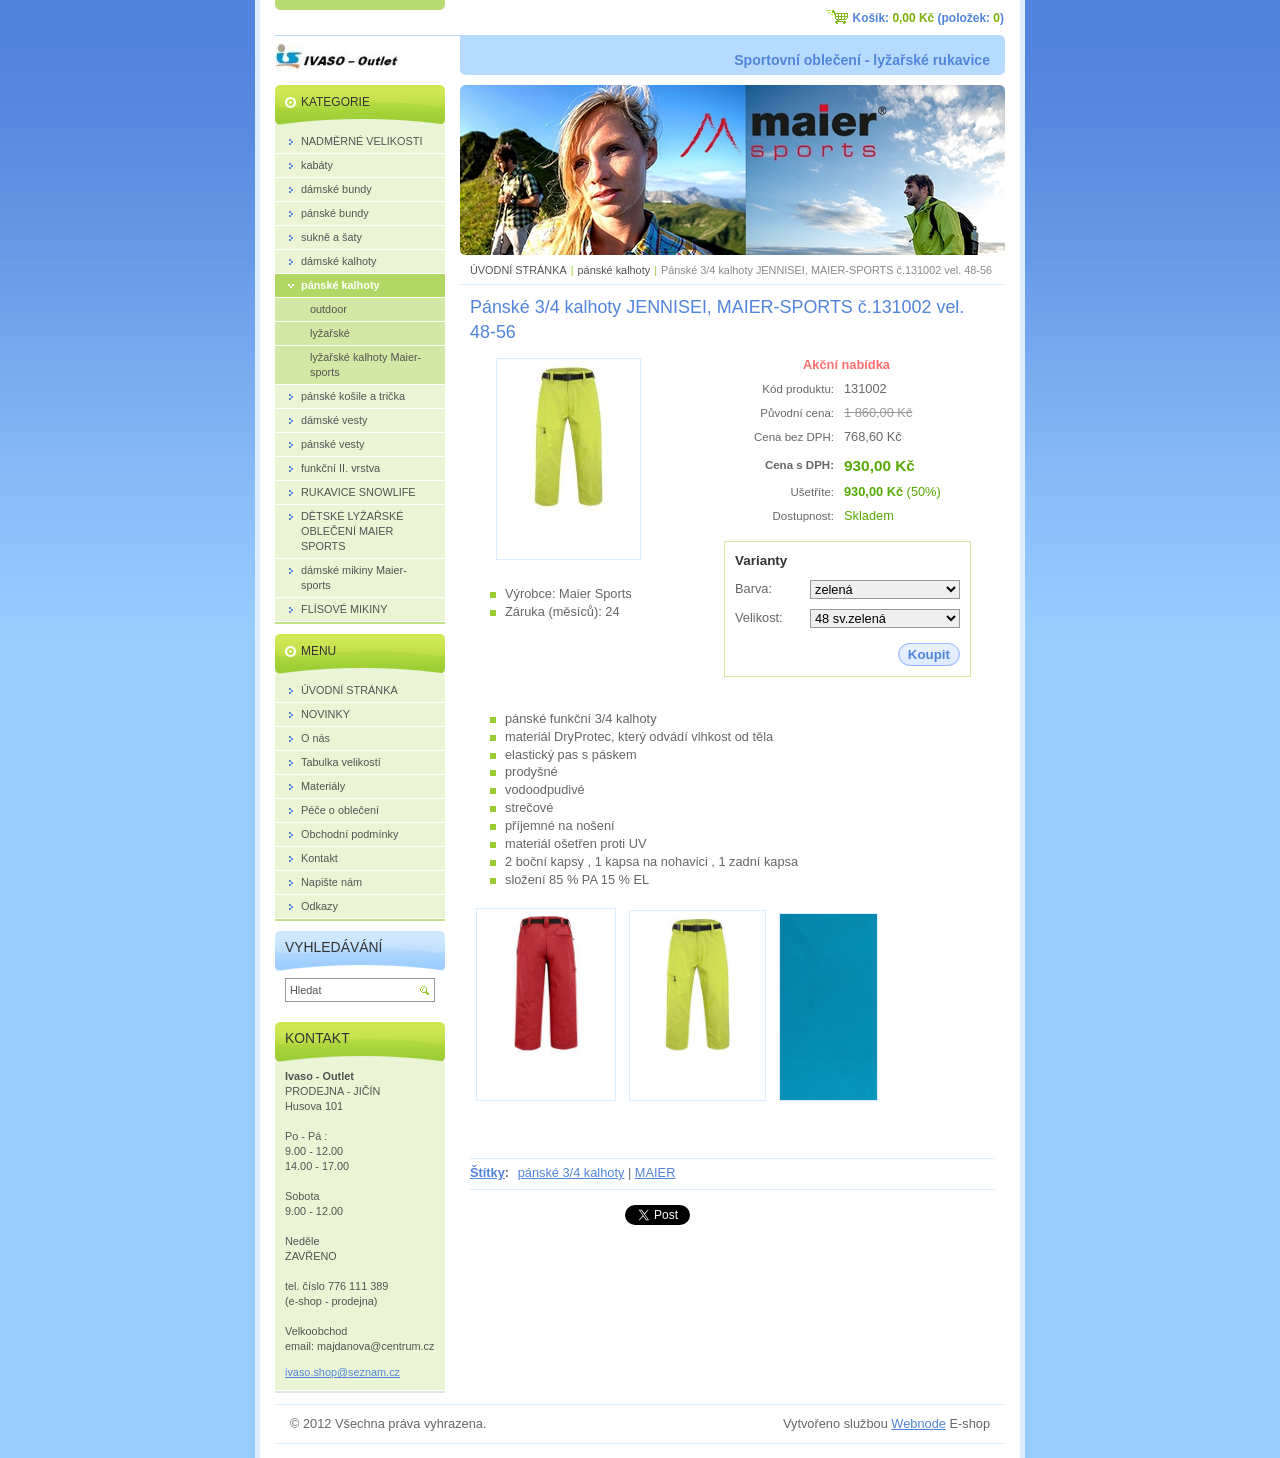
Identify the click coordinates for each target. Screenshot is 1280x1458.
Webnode (918, 1423)
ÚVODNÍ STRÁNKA (518, 270)
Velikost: (759, 617)
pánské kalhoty (614, 270)
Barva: (753, 588)
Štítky (487, 1172)
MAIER (655, 1172)
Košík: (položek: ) (928, 18)
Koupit (929, 654)
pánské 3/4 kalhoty (571, 1172)
